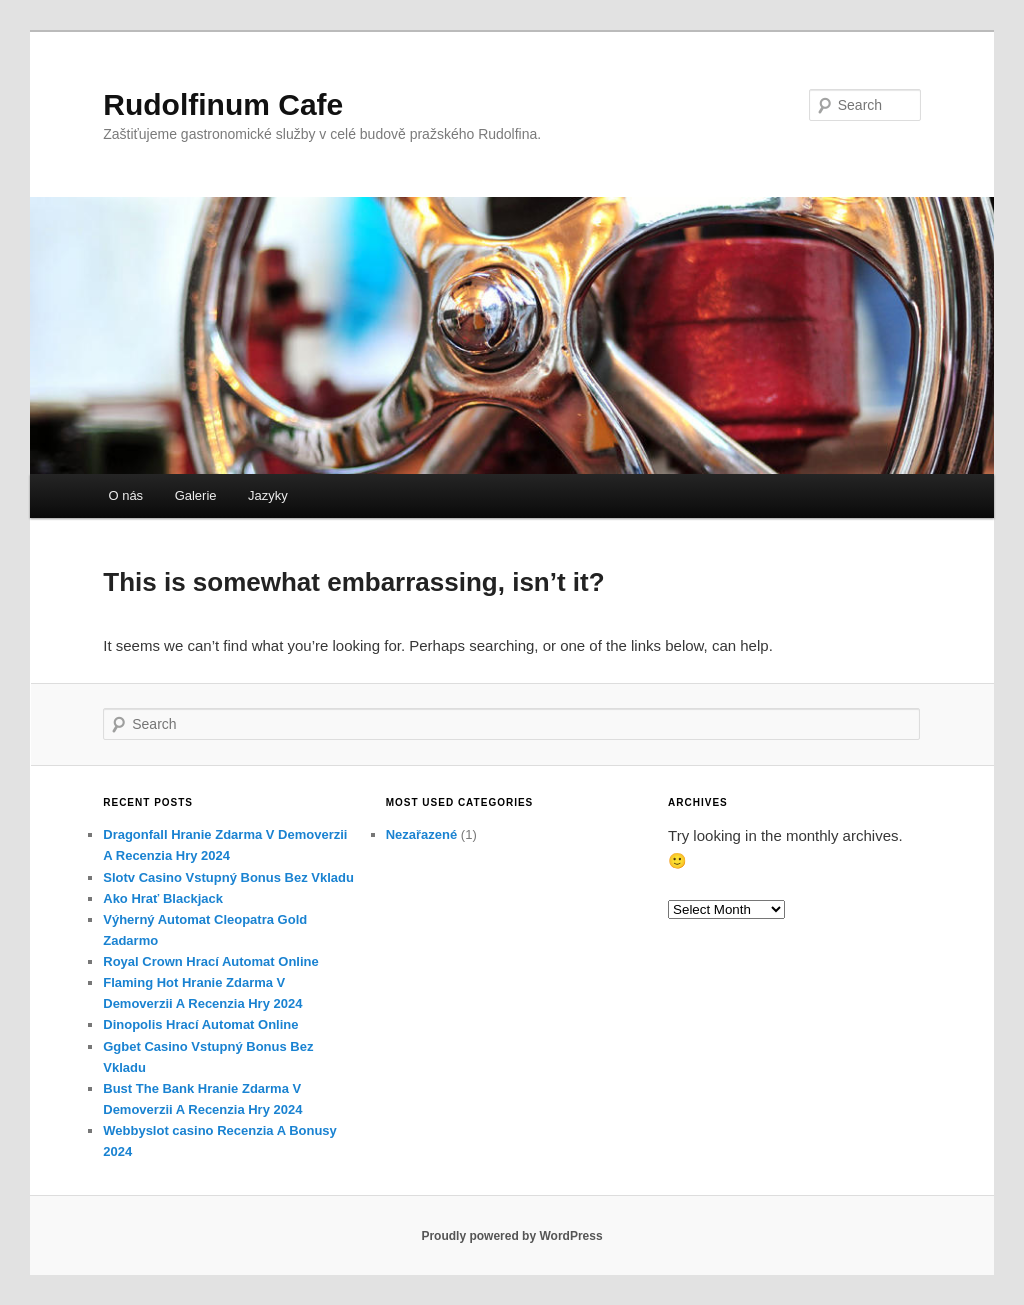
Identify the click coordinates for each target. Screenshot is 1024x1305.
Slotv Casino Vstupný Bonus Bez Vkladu (228, 877)
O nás (125, 495)
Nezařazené (422, 834)
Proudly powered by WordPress (511, 1236)
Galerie (196, 495)
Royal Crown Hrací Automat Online (211, 961)
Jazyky (268, 495)
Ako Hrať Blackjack (163, 898)
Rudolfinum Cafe (223, 104)
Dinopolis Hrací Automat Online (200, 1024)
